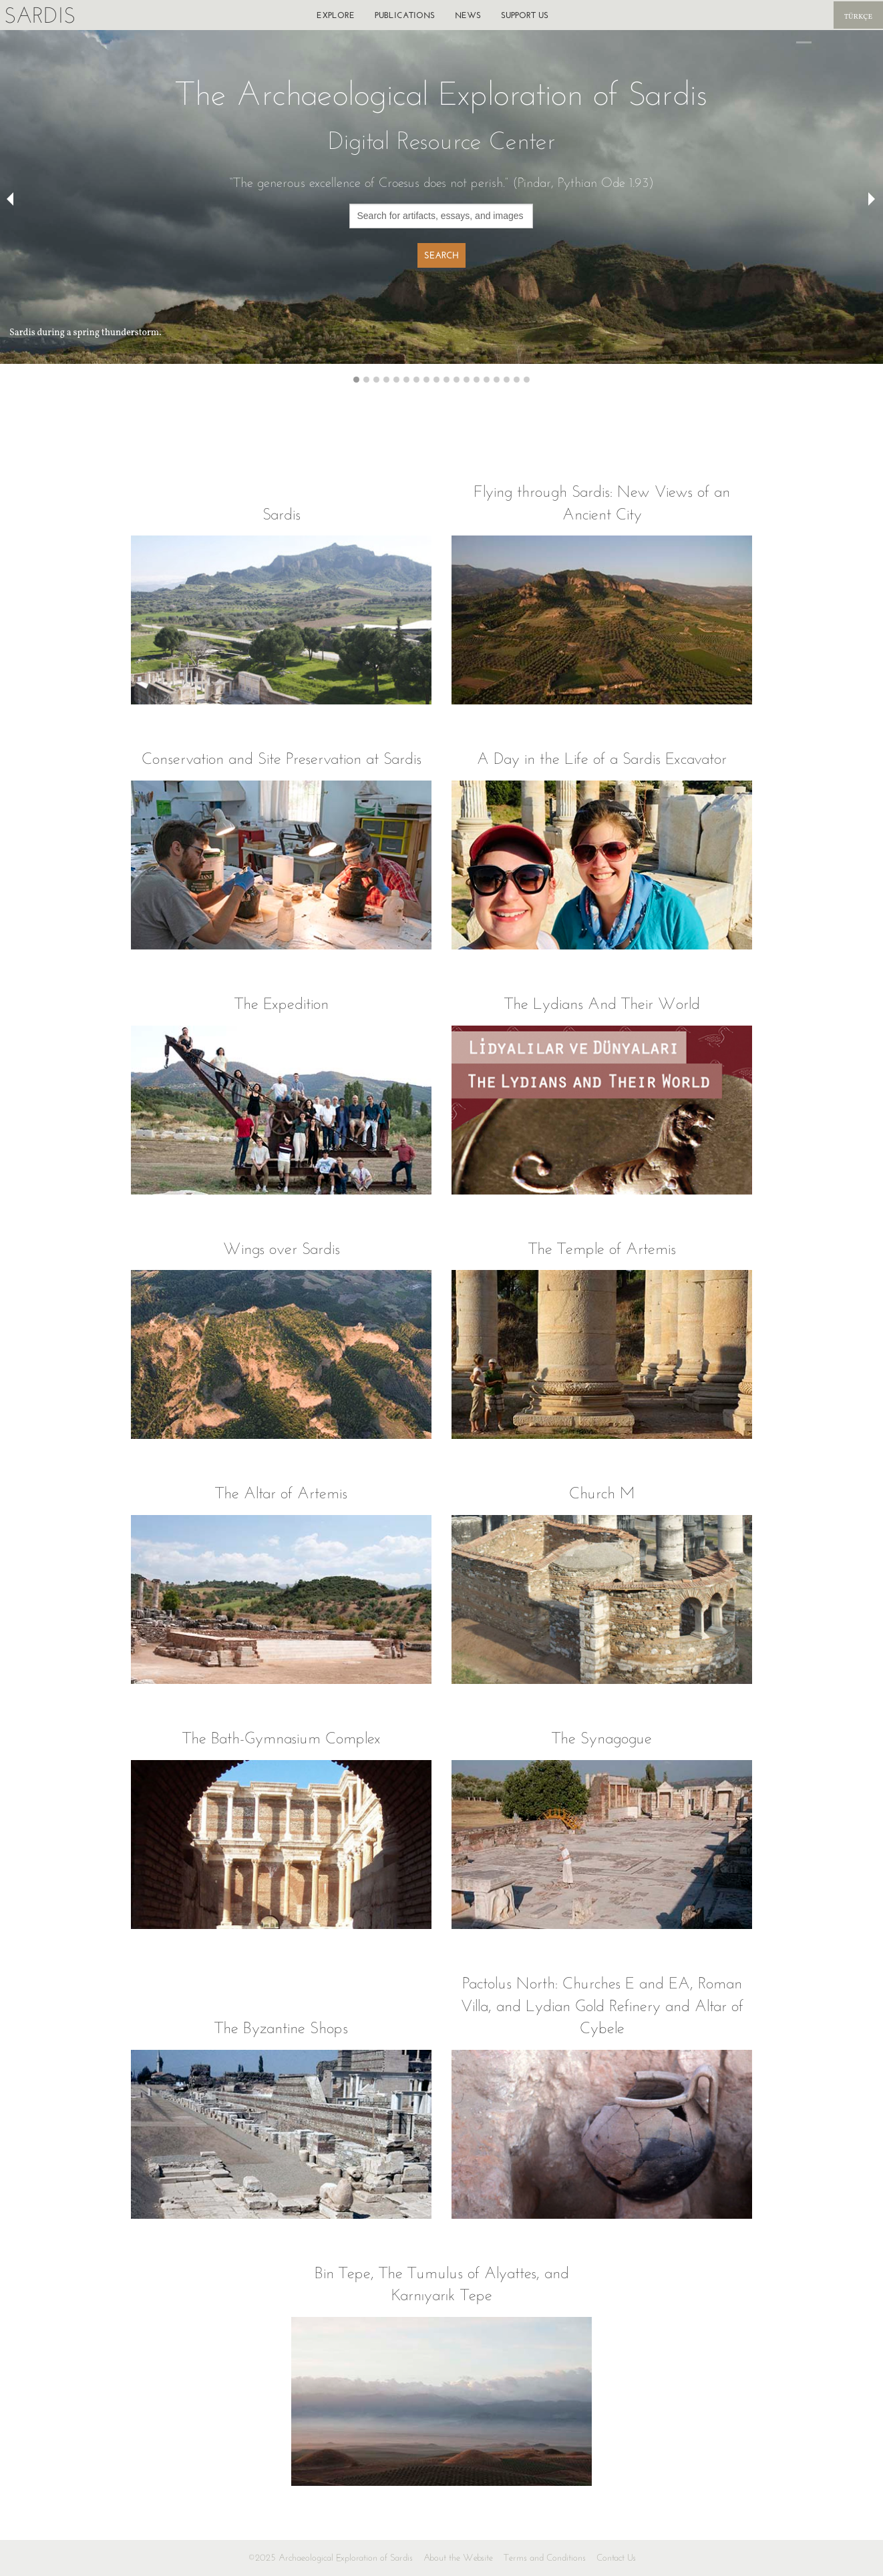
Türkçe (858, 17)
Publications (405, 15)
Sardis (39, 15)
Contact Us (616, 2557)
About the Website (458, 2557)
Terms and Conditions (545, 2557)
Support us (524, 15)
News (468, 15)
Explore (336, 15)
